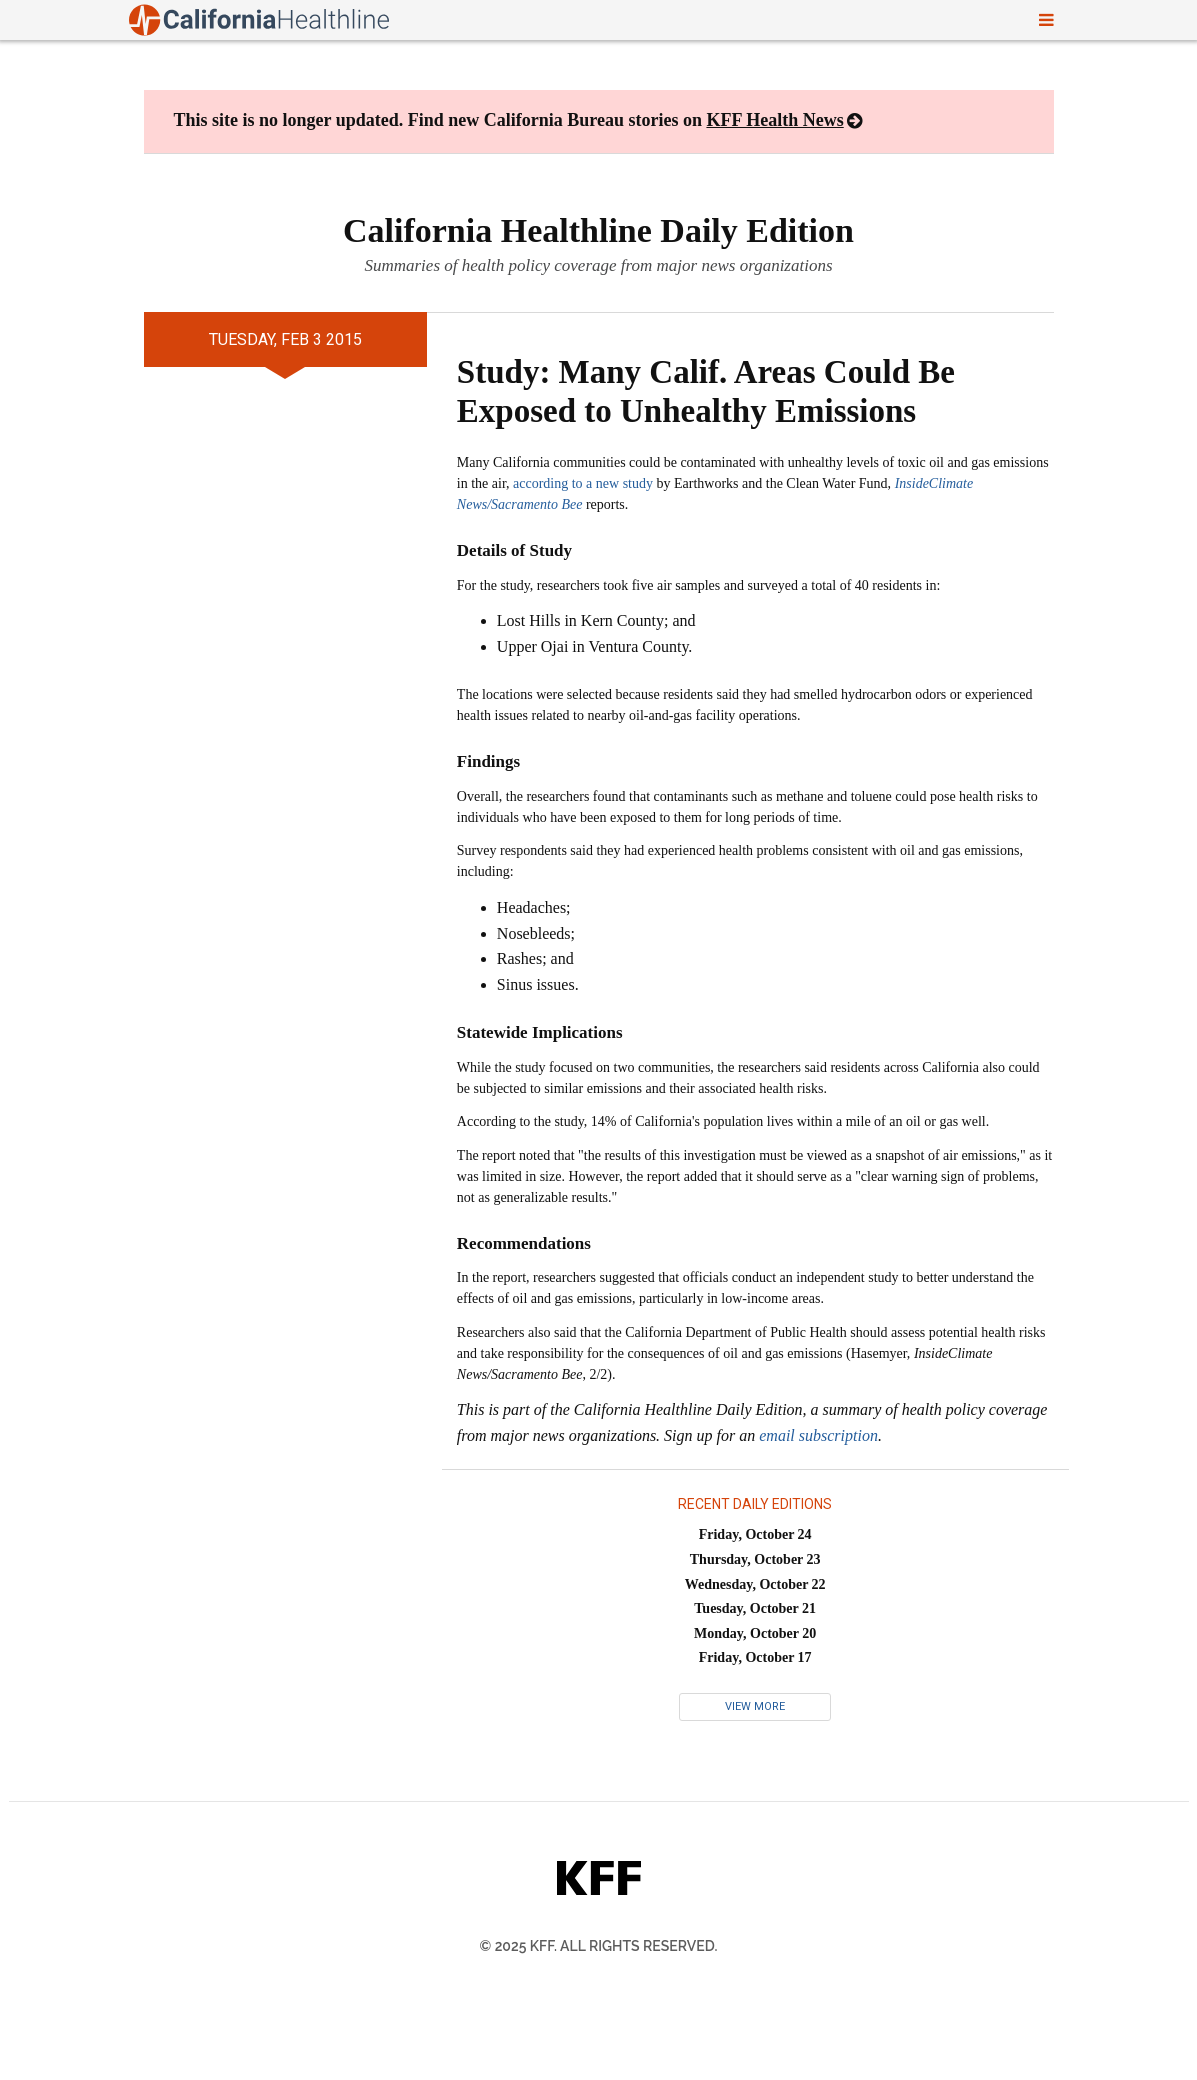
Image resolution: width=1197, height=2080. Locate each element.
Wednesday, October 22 (755, 1584)
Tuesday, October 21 (755, 1608)
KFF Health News (774, 120)
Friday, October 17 (755, 1657)
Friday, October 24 (755, 1534)
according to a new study (583, 483)
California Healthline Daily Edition (598, 230)
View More (755, 1706)
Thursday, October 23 (755, 1559)
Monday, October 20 (755, 1633)
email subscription (818, 1435)
